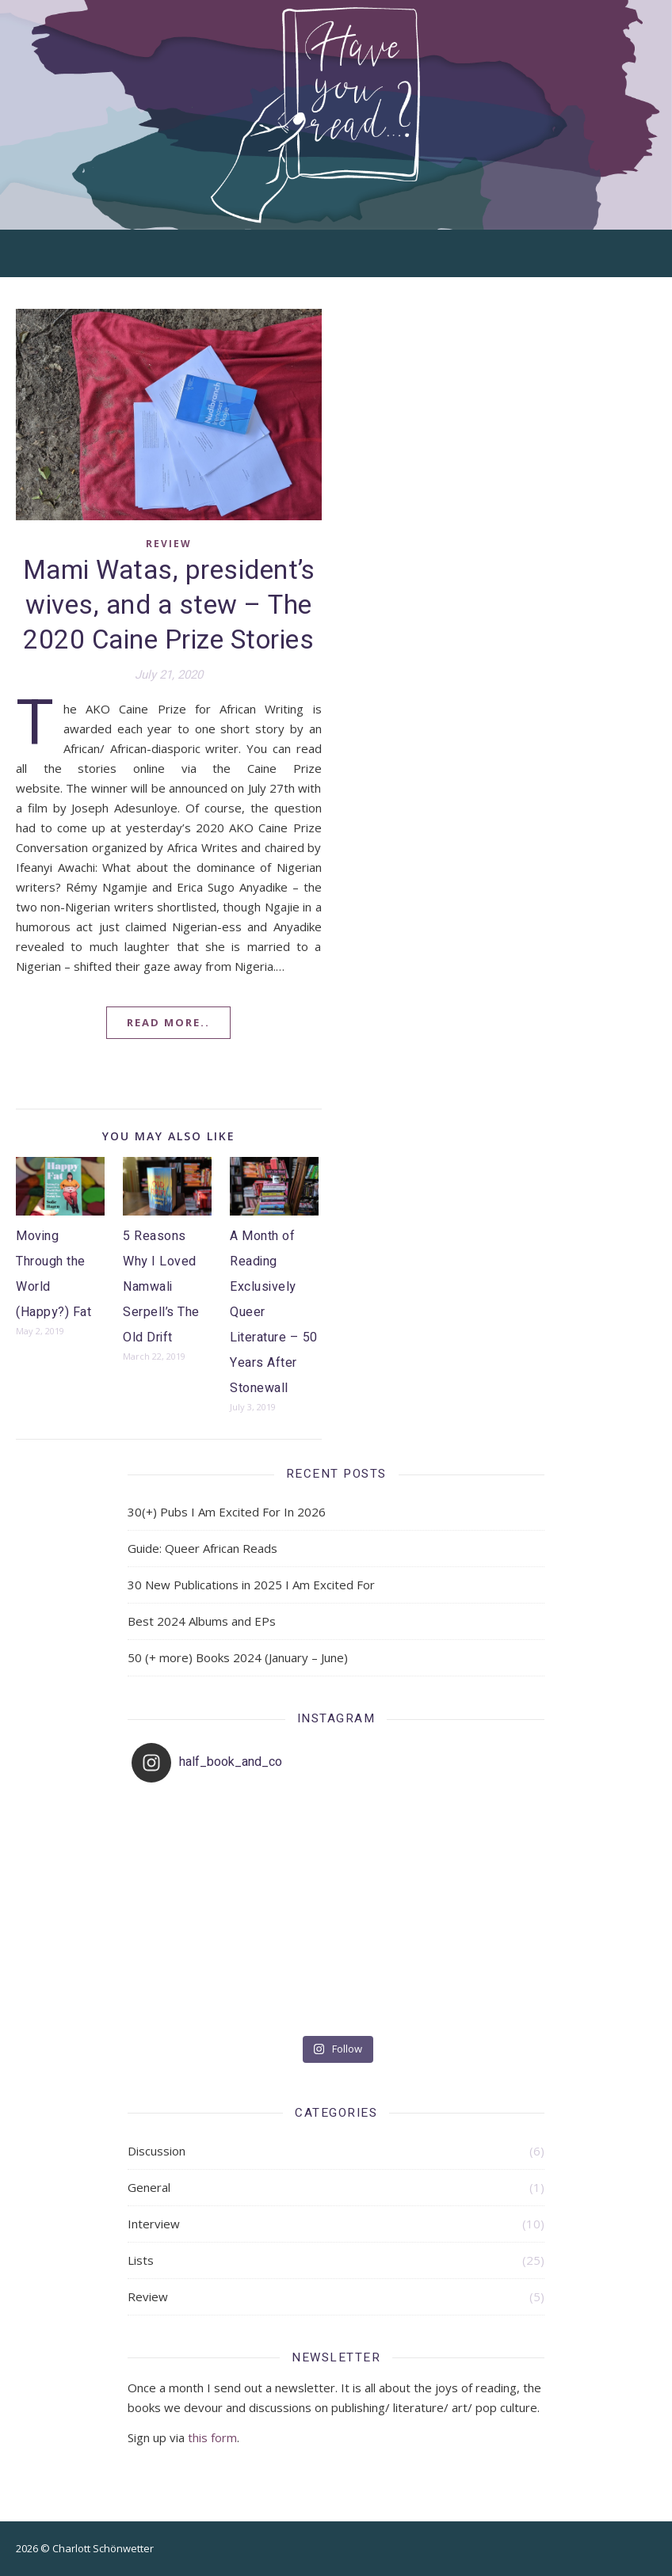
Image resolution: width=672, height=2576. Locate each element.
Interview (154, 2224)
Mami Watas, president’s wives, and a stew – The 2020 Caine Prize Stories (169, 605)
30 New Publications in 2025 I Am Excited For (251, 1584)
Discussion (156, 2151)
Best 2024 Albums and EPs (202, 1621)
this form (212, 2437)
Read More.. (168, 1022)
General (149, 2187)
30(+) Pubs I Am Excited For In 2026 (227, 1512)
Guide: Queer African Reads (202, 1548)
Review (169, 543)
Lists (141, 2260)
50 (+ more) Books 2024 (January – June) (238, 1657)
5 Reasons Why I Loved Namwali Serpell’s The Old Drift (161, 1287)
